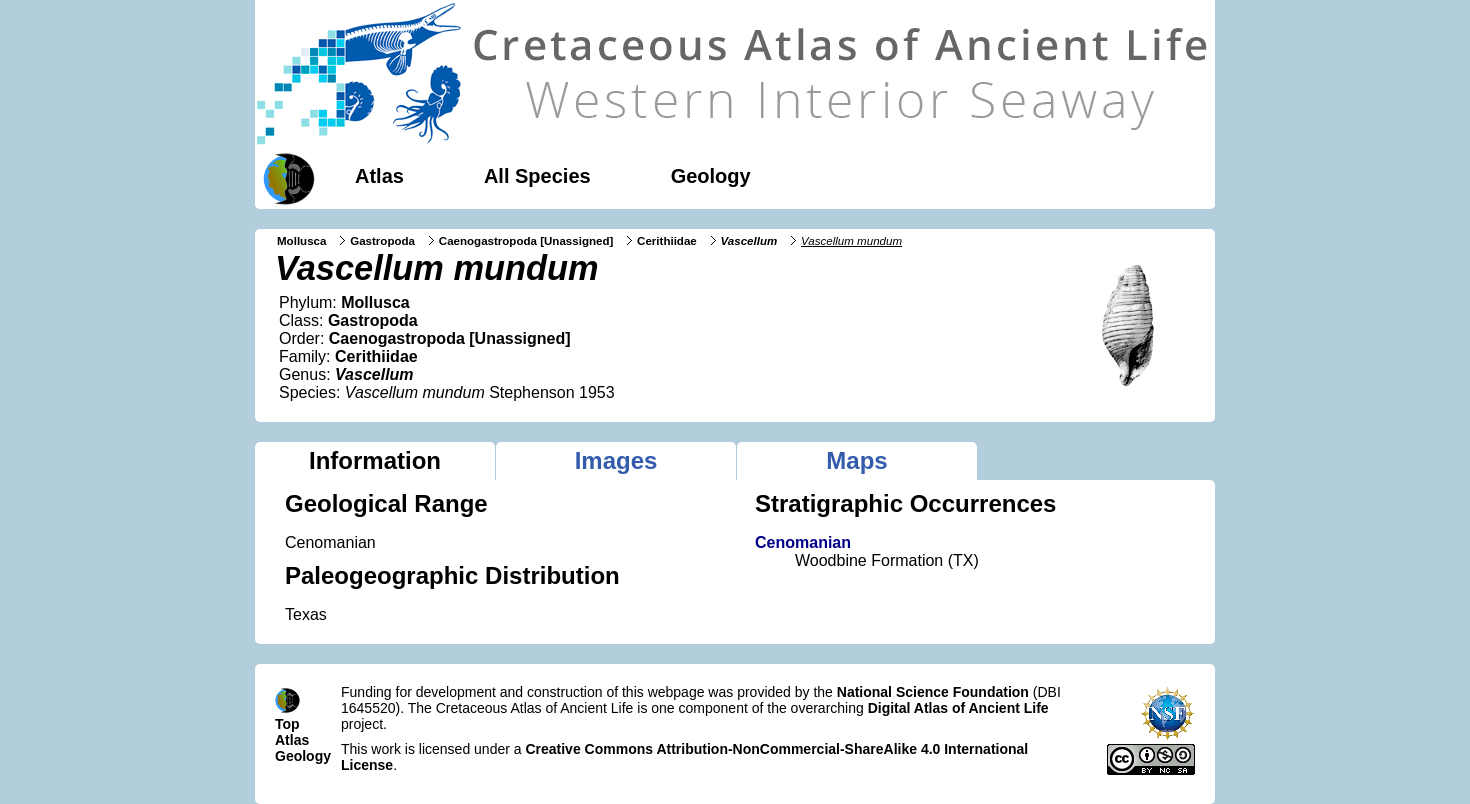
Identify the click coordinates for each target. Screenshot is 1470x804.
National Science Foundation (933, 692)
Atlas (379, 176)
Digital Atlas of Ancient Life (958, 708)
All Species (537, 176)
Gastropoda (382, 241)
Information (375, 460)
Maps (856, 460)
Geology (711, 176)
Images (616, 460)
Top (287, 724)
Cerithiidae (667, 241)
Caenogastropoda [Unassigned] (526, 241)
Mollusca (301, 241)
